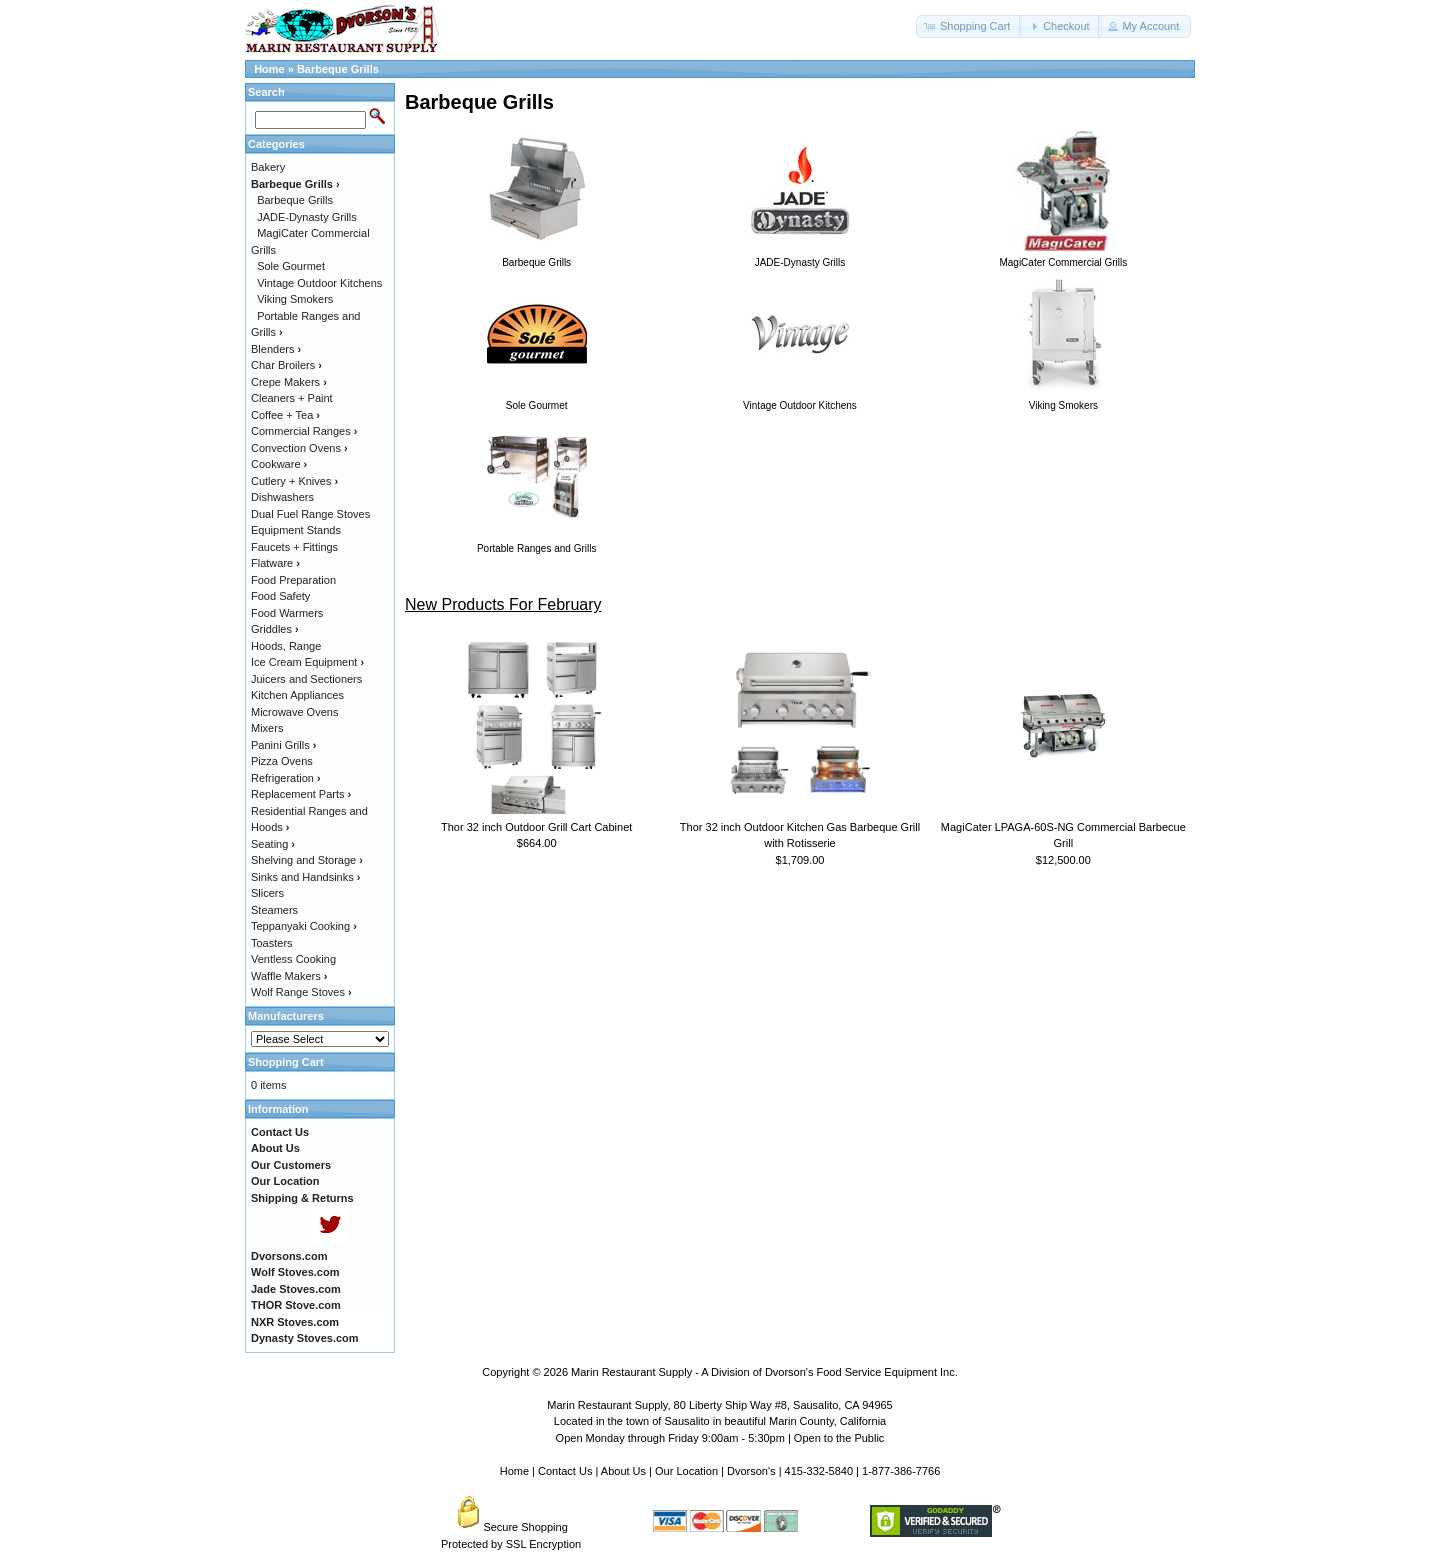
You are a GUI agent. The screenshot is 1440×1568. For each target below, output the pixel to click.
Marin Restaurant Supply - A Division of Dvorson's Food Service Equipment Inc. (764, 1372)
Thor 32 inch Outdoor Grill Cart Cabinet (536, 827)
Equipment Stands (296, 530)
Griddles (275, 629)
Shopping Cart (286, 1062)
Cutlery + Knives (294, 481)
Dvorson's (751, 1471)
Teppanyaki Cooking (304, 926)
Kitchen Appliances (297, 695)
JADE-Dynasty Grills (307, 217)
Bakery (268, 167)
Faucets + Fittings (294, 547)
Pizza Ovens (282, 761)
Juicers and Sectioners (306, 679)
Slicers (267, 893)
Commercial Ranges (304, 431)
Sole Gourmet (291, 266)
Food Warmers (287, 613)
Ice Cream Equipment (307, 662)
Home (269, 69)
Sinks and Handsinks (305, 877)
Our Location (686, 1471)
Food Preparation (293, 580)
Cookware (279, 464)
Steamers (274, 910)
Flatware (275, 563)
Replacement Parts (301, 794)
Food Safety (280, 596)
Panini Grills (283, 745)
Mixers (267, 728)
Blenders (276, 349)
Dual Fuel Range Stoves (310, 514)
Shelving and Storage (307, 860)
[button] (969, 26)
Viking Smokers (295, 299)
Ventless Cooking (293, 959)
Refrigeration (286, 778)
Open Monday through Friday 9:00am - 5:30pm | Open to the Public (720, 1438)
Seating (273, 844)
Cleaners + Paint (292, 398)
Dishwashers (282, 497)
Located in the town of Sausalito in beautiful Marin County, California (720, 1421)
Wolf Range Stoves (301, 992)
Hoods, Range (286, 646)
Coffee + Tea (285, 415)
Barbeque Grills (338, 69)
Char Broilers (286, 365)
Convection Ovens (299, 448)
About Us (623, 1471)
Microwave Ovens (294, 712)
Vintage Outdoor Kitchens (319, 283)
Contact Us (565, 1471)
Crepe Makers (289, 382)
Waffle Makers (289, 976)
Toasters (272, 943)
